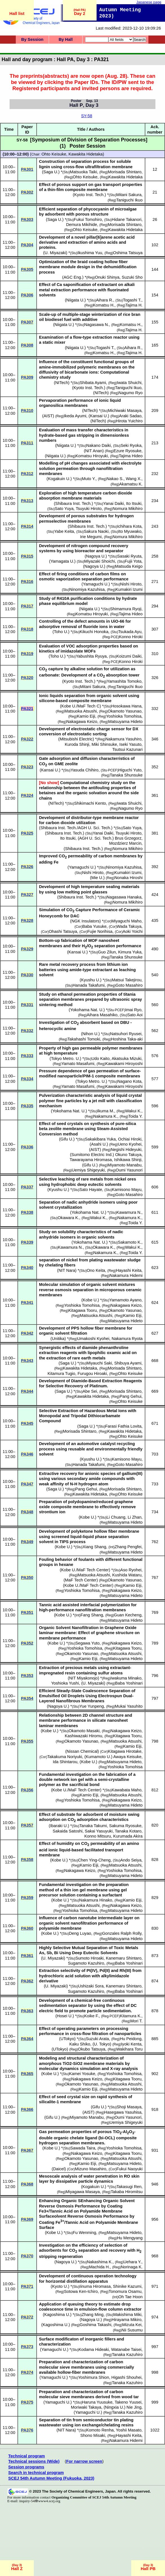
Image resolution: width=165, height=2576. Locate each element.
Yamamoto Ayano (125, 1300)
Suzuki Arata (97, 2038)
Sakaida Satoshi (68, 1831)
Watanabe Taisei (126, 2349)
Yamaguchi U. (95, 584)
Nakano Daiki (98, 445)
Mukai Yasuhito (129, 1706)
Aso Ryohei (130, 1570)
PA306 (27, 295)
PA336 (27, 1147)
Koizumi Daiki (129, 656)
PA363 (27, 2011)
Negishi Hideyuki (126, 1149)
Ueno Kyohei (129, 1144)
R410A (63, 598)
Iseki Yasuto (130, 744)
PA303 (27, 219)
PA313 (27, 500)
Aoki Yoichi (133, 931)
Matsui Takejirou (127, 980)
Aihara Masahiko (102, 1015)
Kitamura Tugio (61, 1373)
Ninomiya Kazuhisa (86, 589)
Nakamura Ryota (127, 1338)
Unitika (58, 1338)
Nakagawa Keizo (81, 721)
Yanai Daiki (113, 503)
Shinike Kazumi (127, 2286)
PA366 (27, 2109)
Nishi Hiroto (131, 584)
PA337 (27, 1187)
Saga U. (50, 172)
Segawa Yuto (87, 1643)
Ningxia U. (114, 2407)
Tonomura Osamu (125, 2291)
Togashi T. (132, 300)
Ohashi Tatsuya (63, 931)
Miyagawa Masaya (83, 2191)
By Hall (66, 39)
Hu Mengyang (129, 2238)
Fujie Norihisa (100, 931)
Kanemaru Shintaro (123, 1958)
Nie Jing (133, 2407)
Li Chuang (115, 1517)
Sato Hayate (90, 1189)
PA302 (27, 192)
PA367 (27, 2150)
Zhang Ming (92, 2314)
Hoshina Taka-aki (126, 1039)
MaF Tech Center (81, 1580)
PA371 (27, 2286)
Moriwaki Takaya (86, 2407)
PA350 (27, 1577)
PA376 (27, 2430)
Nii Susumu (131, 2330)
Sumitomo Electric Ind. (92, 1154)
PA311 (27, 443)
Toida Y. (135, 1116)
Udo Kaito (101, 1058)
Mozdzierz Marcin (125, 843)
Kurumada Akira (127, 1836)
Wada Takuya (129, 926)
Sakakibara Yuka (100, 1139)
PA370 (27, 2256)
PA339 (27, 1242)
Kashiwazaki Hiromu (83, 1736)
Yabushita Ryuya (91, 656)
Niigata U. (75, 300)
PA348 (27, 1512)
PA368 (27, 2184)
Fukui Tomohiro (88, 219)
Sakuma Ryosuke (125, 1825)
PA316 (27, 581)
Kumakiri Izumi (128, 589)
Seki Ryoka (131, 445)
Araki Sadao (130, 416)
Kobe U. (90, 1300)
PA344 (27, 1391)
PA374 (27, 2372)
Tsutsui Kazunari (127, 749)
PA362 (27, 1981)
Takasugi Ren (129, 2186)
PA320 (27, 677)
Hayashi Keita (128, 1270)
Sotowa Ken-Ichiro (81, 2291)
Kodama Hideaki (94, 2349)
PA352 (27, 1643)
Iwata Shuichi (129, 382)
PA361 (27, 1955)
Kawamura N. (129, 1212)
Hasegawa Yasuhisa (122, 2112)
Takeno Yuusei (128, 2402)
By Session (32, 39)
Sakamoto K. (129, 1242)
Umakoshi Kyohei (93, 1338)
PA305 (27, 269)
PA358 (27, 1859)
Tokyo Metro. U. (65, 1058)
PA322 (27, 739)
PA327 (27, 894)
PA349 (27, 1541)
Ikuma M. (105, 1111)
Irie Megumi (91, 536)
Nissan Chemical (82, 1751)
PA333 (27, 1055)
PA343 (27, 1360)
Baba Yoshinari (129, 1683)
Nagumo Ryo (131, 392)
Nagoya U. (96, 556)
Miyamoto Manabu (125, 1165)
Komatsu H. (104, 305)
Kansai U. (99, 416)
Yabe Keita (64, 531)
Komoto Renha (100, 2430)
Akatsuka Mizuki (126, 1058)
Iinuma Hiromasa (95, 2286)
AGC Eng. (73, 277)
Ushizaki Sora (90, 1986)
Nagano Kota (129, 1081)
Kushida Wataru (127, 1575)
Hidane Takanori (127, 219)
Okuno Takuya (128, 1154)
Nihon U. (91, 1033)
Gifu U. (67, 1139)
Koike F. (91, 2016)
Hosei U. (65, 2016)
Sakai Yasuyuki (99, 1831)
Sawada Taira (82, 2148)
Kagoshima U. (57, 2314)
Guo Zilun (107, 952)
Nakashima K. (100, 2262)
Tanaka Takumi (93, 1825)
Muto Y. (88, 478)
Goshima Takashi (95, 2324)
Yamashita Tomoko (124, 681)
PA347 (27, 1484)
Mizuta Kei (131, 2324)
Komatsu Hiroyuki (91, 456)
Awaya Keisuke (127, 1756)
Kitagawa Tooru (82, 1310)
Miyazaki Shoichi (99, 561)
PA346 (27, 1454)
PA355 (27, 1741)
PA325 (27, 833)
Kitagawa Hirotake (124, 1751)
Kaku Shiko (79, 2044)
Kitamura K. (131, 2016)
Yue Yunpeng (91, 1706)
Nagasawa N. (96, 324)
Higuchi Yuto (129, 770)
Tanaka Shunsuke (126, 775)
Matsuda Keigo (129, 566)
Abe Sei (90, 1391)
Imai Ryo (133, 1010)
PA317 (27, 606)
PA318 (27, 629)
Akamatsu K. (130, 484)
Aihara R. (104, 300)
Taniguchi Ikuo (129, 200)
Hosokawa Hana (126, 706)
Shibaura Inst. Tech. (73, 503)
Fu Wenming (84, 2232)
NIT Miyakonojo (83, 1678)
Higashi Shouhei (127, 2377)
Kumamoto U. (98, 1756)
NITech (61, 382)
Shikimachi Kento (90, 803)
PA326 (27, 866)
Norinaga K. (131, 2267)
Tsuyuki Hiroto (89, 508)
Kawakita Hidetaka (85, 154)
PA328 (27, 920)
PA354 (27, 1698)
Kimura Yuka (129, 952)
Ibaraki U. (59, 1825)
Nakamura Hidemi (126, 1275)
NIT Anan (93, 451)
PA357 (27, 1825)
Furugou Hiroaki (92, 1373)
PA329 (27, 949)
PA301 (27, 169)
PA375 (27, 2402)
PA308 (27, 345)
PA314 (27, 526)
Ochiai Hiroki (129, 1139)
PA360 (27, 1928)
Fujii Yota (133, 561)
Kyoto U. (60, 2286)
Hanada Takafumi (89, 985)
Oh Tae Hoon (130, 2297)
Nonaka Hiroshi (128, 877)
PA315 (27, 556)
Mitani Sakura (129, 194)
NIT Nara (67, 1270)
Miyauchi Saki (99, 1363)
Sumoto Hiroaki (89, 1958)
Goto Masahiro (128, 985)
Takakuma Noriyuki (64, 1756)
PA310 (27, 410)
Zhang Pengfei (128, 1547)
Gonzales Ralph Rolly (121, 1933)
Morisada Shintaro (124, 172)
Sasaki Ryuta (129, 556)
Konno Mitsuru (97, 1836)
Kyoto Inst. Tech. (89, 194)
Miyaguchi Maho (127, 921)
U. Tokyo (102, 2044)
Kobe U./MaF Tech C (80, 706)
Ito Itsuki (134, 503)
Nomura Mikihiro (128, 508)
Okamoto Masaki (84, 1731)
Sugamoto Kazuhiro (86, 1963)
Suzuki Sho (132, 277)
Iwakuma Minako (125, 1678)
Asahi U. (98, 1144)
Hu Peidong (131, 2038)
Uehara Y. (132, 2262)
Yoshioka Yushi (65, 1683)
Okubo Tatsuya (91, 2049)
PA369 (27, 2219)
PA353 (27, 1675)
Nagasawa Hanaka (123, 897)
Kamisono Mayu (126, 1189)
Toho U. (61, 631)
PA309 (27, 377)
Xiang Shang (94, 1547)
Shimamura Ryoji (126, 609)
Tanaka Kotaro (128, 1831)
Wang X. (134, 478)
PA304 (27, 245)
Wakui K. (133, 1111)
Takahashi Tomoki (83, 1039)
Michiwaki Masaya (124, 410)
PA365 (27, 2073)
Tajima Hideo (131, 456)
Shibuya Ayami (128, 1363)
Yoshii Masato (129, 2430)
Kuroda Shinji (77, 744)
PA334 (27, 1079)
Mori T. (136, 2021)
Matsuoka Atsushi (80, 711)
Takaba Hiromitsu (126, 2191)
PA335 (27, 1106)
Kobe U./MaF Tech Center (85, 1570)
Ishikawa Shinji (127, 1159)
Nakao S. (114, 478)
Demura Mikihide (81, 224)
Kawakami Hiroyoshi (124, 1063)
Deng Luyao (80, 1933)
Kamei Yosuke (82, 2073)
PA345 (27, 1423)
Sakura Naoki (96, 531)
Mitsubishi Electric (76, 739)
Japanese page (148, 2)
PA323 (27, 767)
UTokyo (67, 2038)
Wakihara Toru (129, 2049)
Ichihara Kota (129, 526)
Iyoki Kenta (131, 2044)
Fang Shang (92, 1615)
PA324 (27, 795)
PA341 (27, 1302)
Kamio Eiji (86, 716)
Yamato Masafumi (77, 1063)
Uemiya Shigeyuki (88, 1170)
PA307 (27, 322)
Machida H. (99, 2267)
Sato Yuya (64, 508)
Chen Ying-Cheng (94, 1860)
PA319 (27, 653)
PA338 (27, 1212)
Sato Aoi (135, 1015)
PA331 (27, 1004)
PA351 (27, 1612)
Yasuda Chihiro (85, 770)
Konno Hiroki (130, 636)
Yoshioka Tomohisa (123, 716)
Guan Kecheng (128, 1615)
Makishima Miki (127, 2314)
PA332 (27, 1030)
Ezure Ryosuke (127, 451)
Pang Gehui (130, 1396)
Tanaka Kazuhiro (127, 2354)
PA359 (27, 1897)
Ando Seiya (130, 1860)
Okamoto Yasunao (124, 711)
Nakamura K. (105, 1116)
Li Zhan (134, 1517)
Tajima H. (133, 305)
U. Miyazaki (55, 252)
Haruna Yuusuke (97, 2402)
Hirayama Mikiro (126, 2319)
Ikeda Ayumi (75, 416)
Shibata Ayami (93, 382)
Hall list (16, 13)
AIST (48, 416)
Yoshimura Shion (93, 2377)
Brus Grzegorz (128, 838)
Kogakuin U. (59, 478)
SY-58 (86, 116)
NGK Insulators (85, 921)
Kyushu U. (90, 980)
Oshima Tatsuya (128, 252)
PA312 (27, 473)
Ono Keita (96, 1270)
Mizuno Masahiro (90, 2169)
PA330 (27, 975)
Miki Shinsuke (104, 744)
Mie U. (97, 877)
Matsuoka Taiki (83, 172)
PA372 (27, 2317)
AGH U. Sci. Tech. (95, 838)
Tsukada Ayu (129, 631)
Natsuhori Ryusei (126, 1033)
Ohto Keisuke (53, 154)
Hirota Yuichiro (129, 421)
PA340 (27, 1267)
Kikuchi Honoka (94, 631)
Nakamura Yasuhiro (123, 739)
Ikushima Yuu (89, 252)
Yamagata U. (62, 561)
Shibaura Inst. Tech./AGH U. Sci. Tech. (75, 828)
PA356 (27, 1790)
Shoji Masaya (129, 2107)
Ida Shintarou (65, 1762)
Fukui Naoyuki (130, 2169)
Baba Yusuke (94, 926)
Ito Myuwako (129, 531)
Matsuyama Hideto (125, 721)
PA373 (27, 2346)
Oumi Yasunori (129, 1170)
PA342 (27, 1333)
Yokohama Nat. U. (86, 1010)
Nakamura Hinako (95, 1900)
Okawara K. (68, 1217)
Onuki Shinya (107, 277)
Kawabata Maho (126, 1790)
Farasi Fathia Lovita (123, 1426)
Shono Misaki (92, 2435)
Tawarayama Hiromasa (91, 1159)
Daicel (58, 2169)
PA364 (27, 2038)
